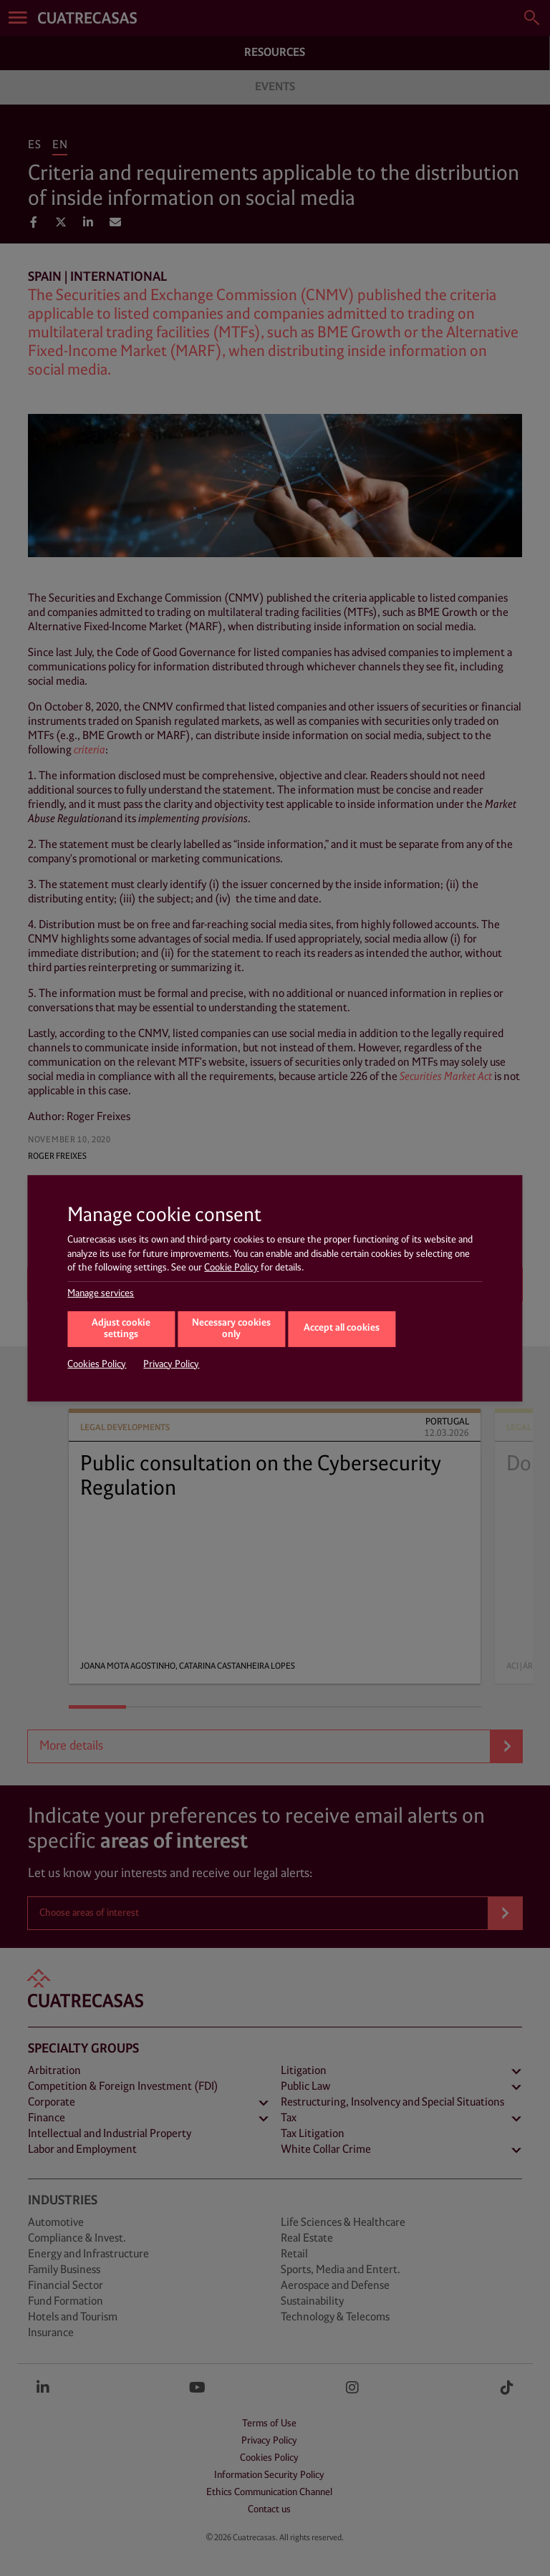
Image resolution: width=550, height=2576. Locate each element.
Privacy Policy (171, 1364)
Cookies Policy (96, 1364)
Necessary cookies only (231, 1329)
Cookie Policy (231, 1267)
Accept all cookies (342, 1328)
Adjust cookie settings (121, 1329)
